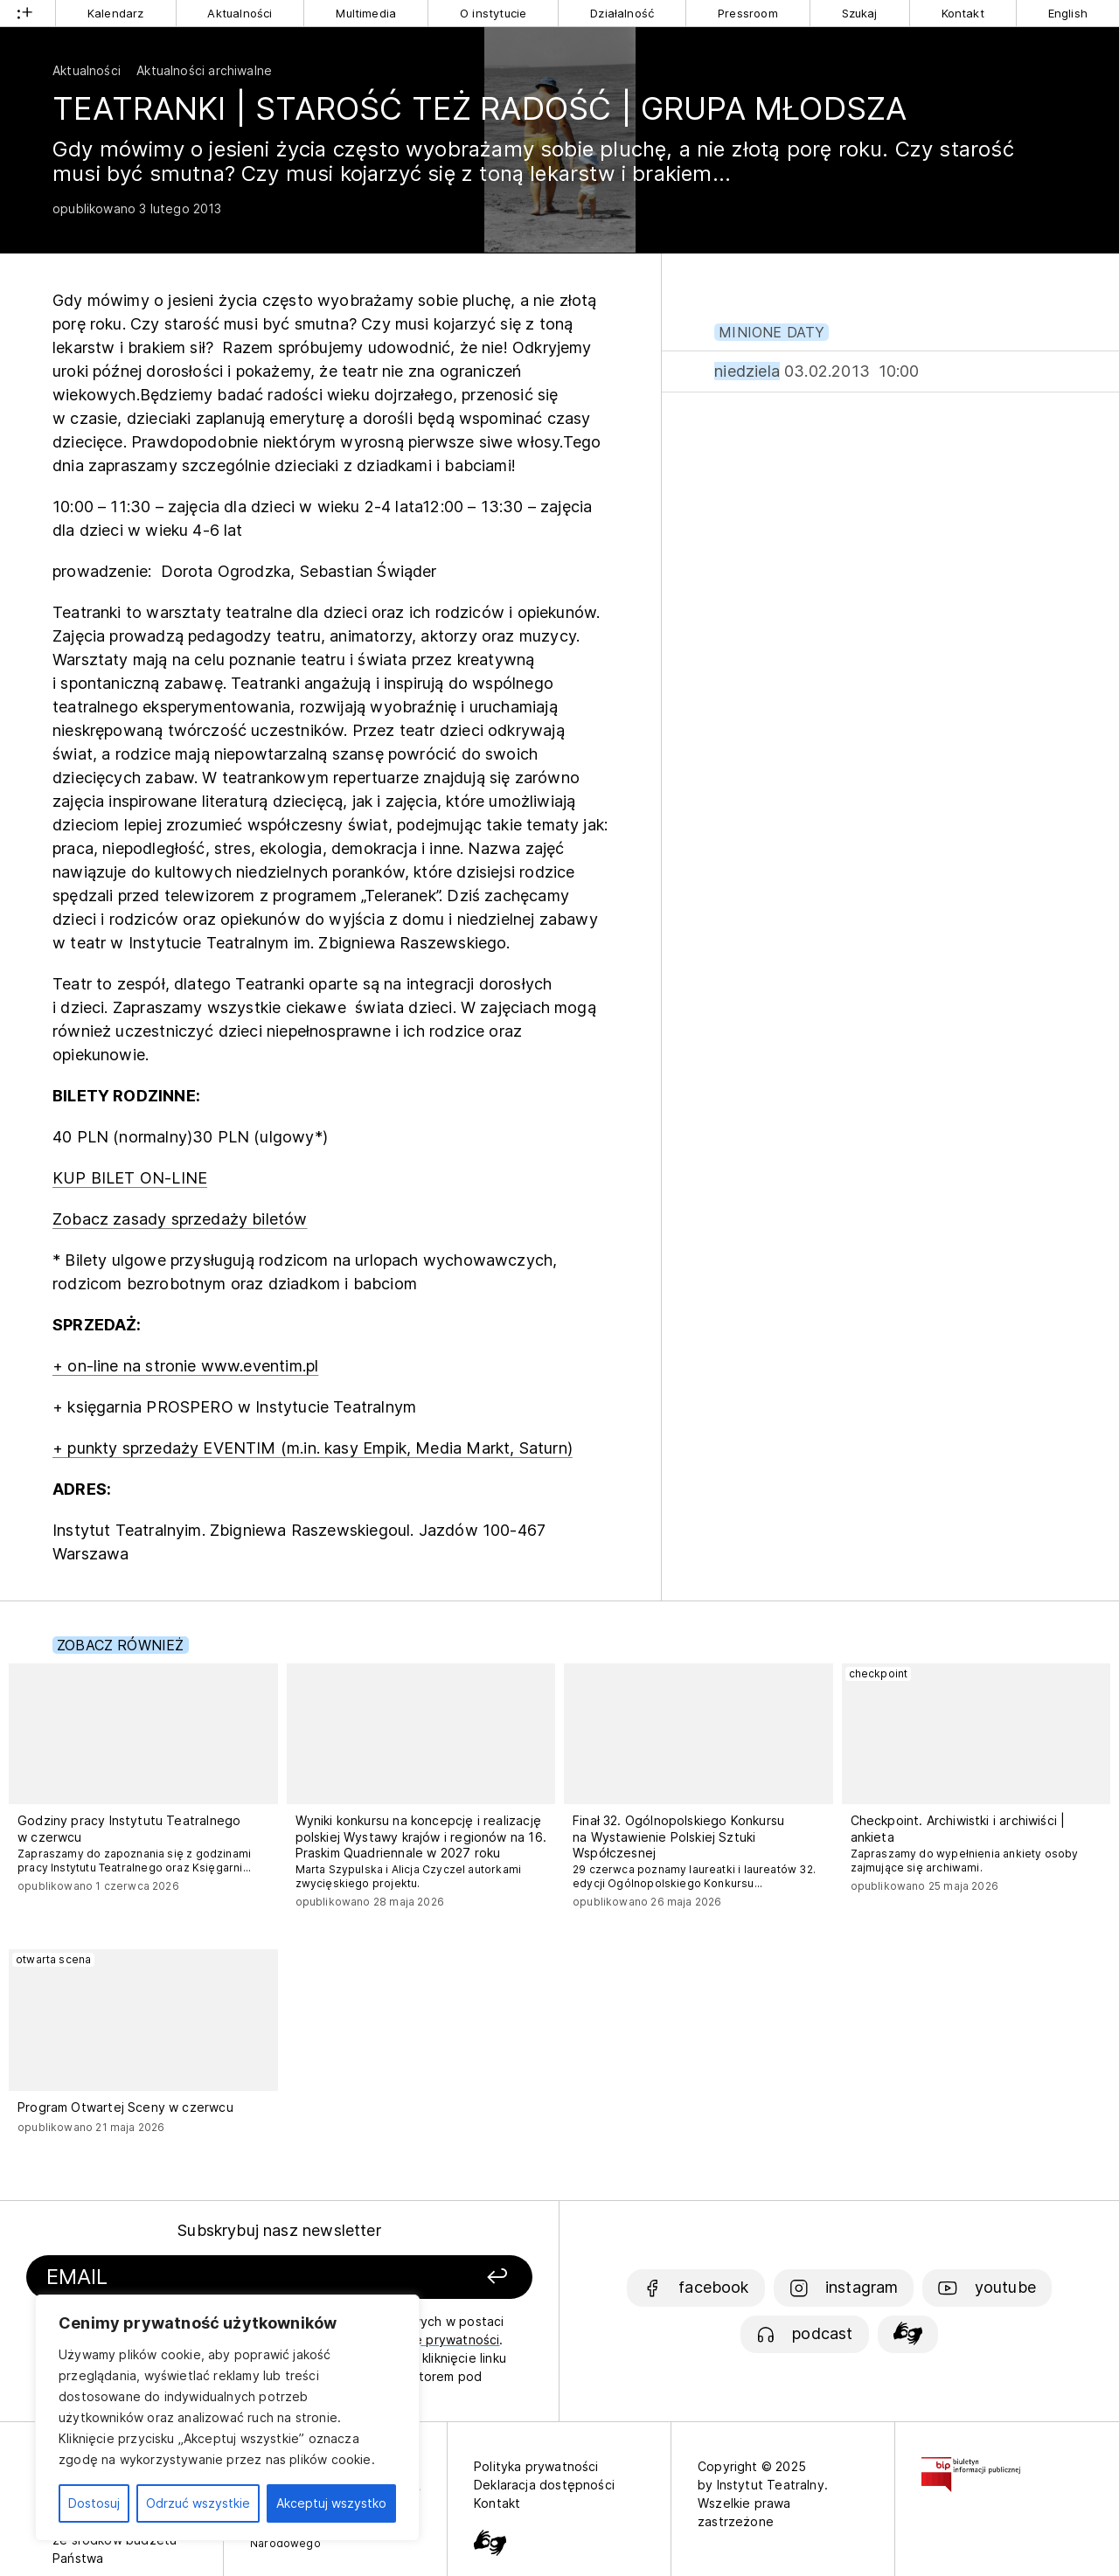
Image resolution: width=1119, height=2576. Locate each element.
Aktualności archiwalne (204, 70)
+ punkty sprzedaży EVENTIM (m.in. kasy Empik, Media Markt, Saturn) (312, 1448)
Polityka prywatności (536, 2466)
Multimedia (366, 13)
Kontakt (963, 13)
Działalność (622, 13)
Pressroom (748, 13)
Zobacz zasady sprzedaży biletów (180, 1219)
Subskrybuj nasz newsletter (279, 2230)
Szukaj (860, 13)
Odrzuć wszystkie (198, 2503)
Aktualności (239, 13)
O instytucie (493, 13)
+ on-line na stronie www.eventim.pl (185, 1366)
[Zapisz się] (438, 2277)
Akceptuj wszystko (331, 2503)
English (1068, 13)
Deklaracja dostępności (544, 2484)
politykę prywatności (437, 2339)
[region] (227, 2418)
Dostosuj (94, 2503)
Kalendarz (115, 13)
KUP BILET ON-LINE (129, 1178)
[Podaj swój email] (203, 2277)
